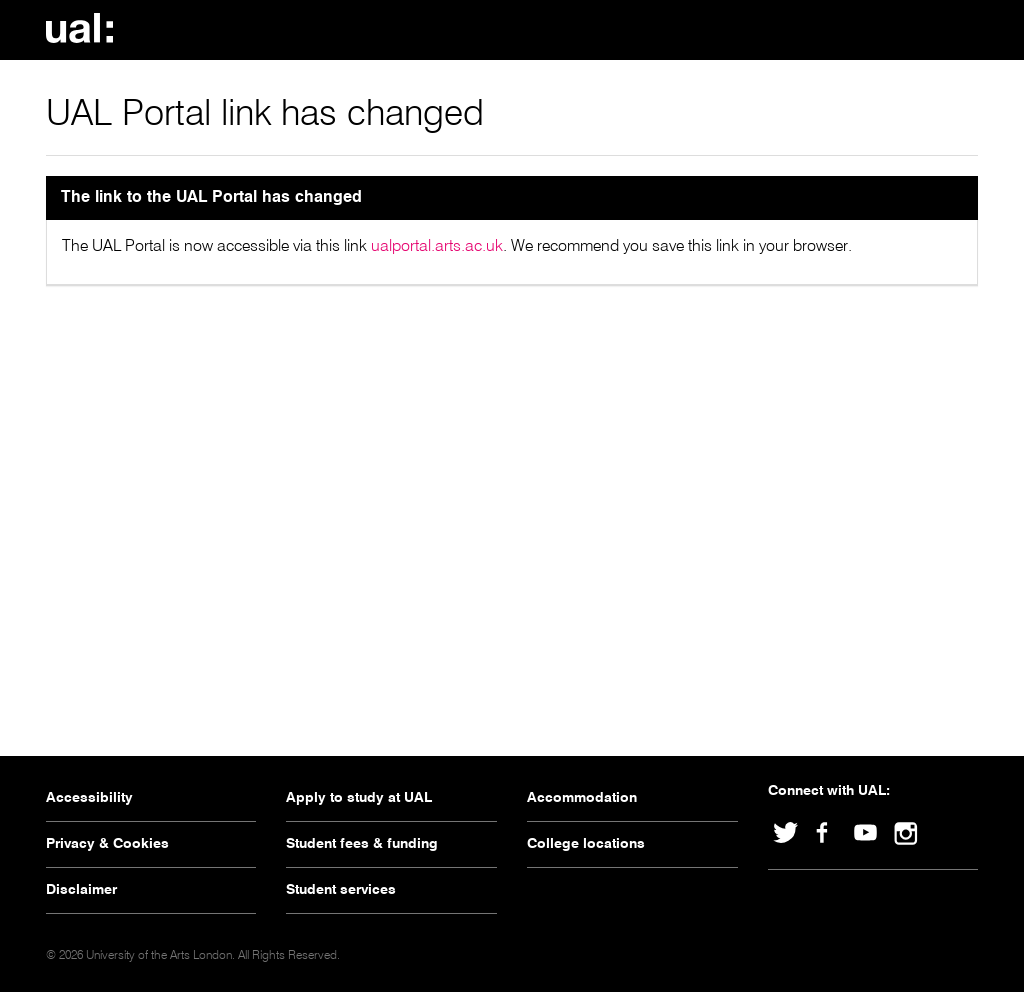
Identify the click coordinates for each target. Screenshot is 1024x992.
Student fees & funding (362, 844)
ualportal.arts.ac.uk (437, 247)
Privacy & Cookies (107, 844)
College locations (586, 844)
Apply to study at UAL (359, 798)
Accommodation (582, 798)
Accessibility (89, 798)
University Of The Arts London (86, 28)
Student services (341, 890)
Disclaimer (81, 890)
